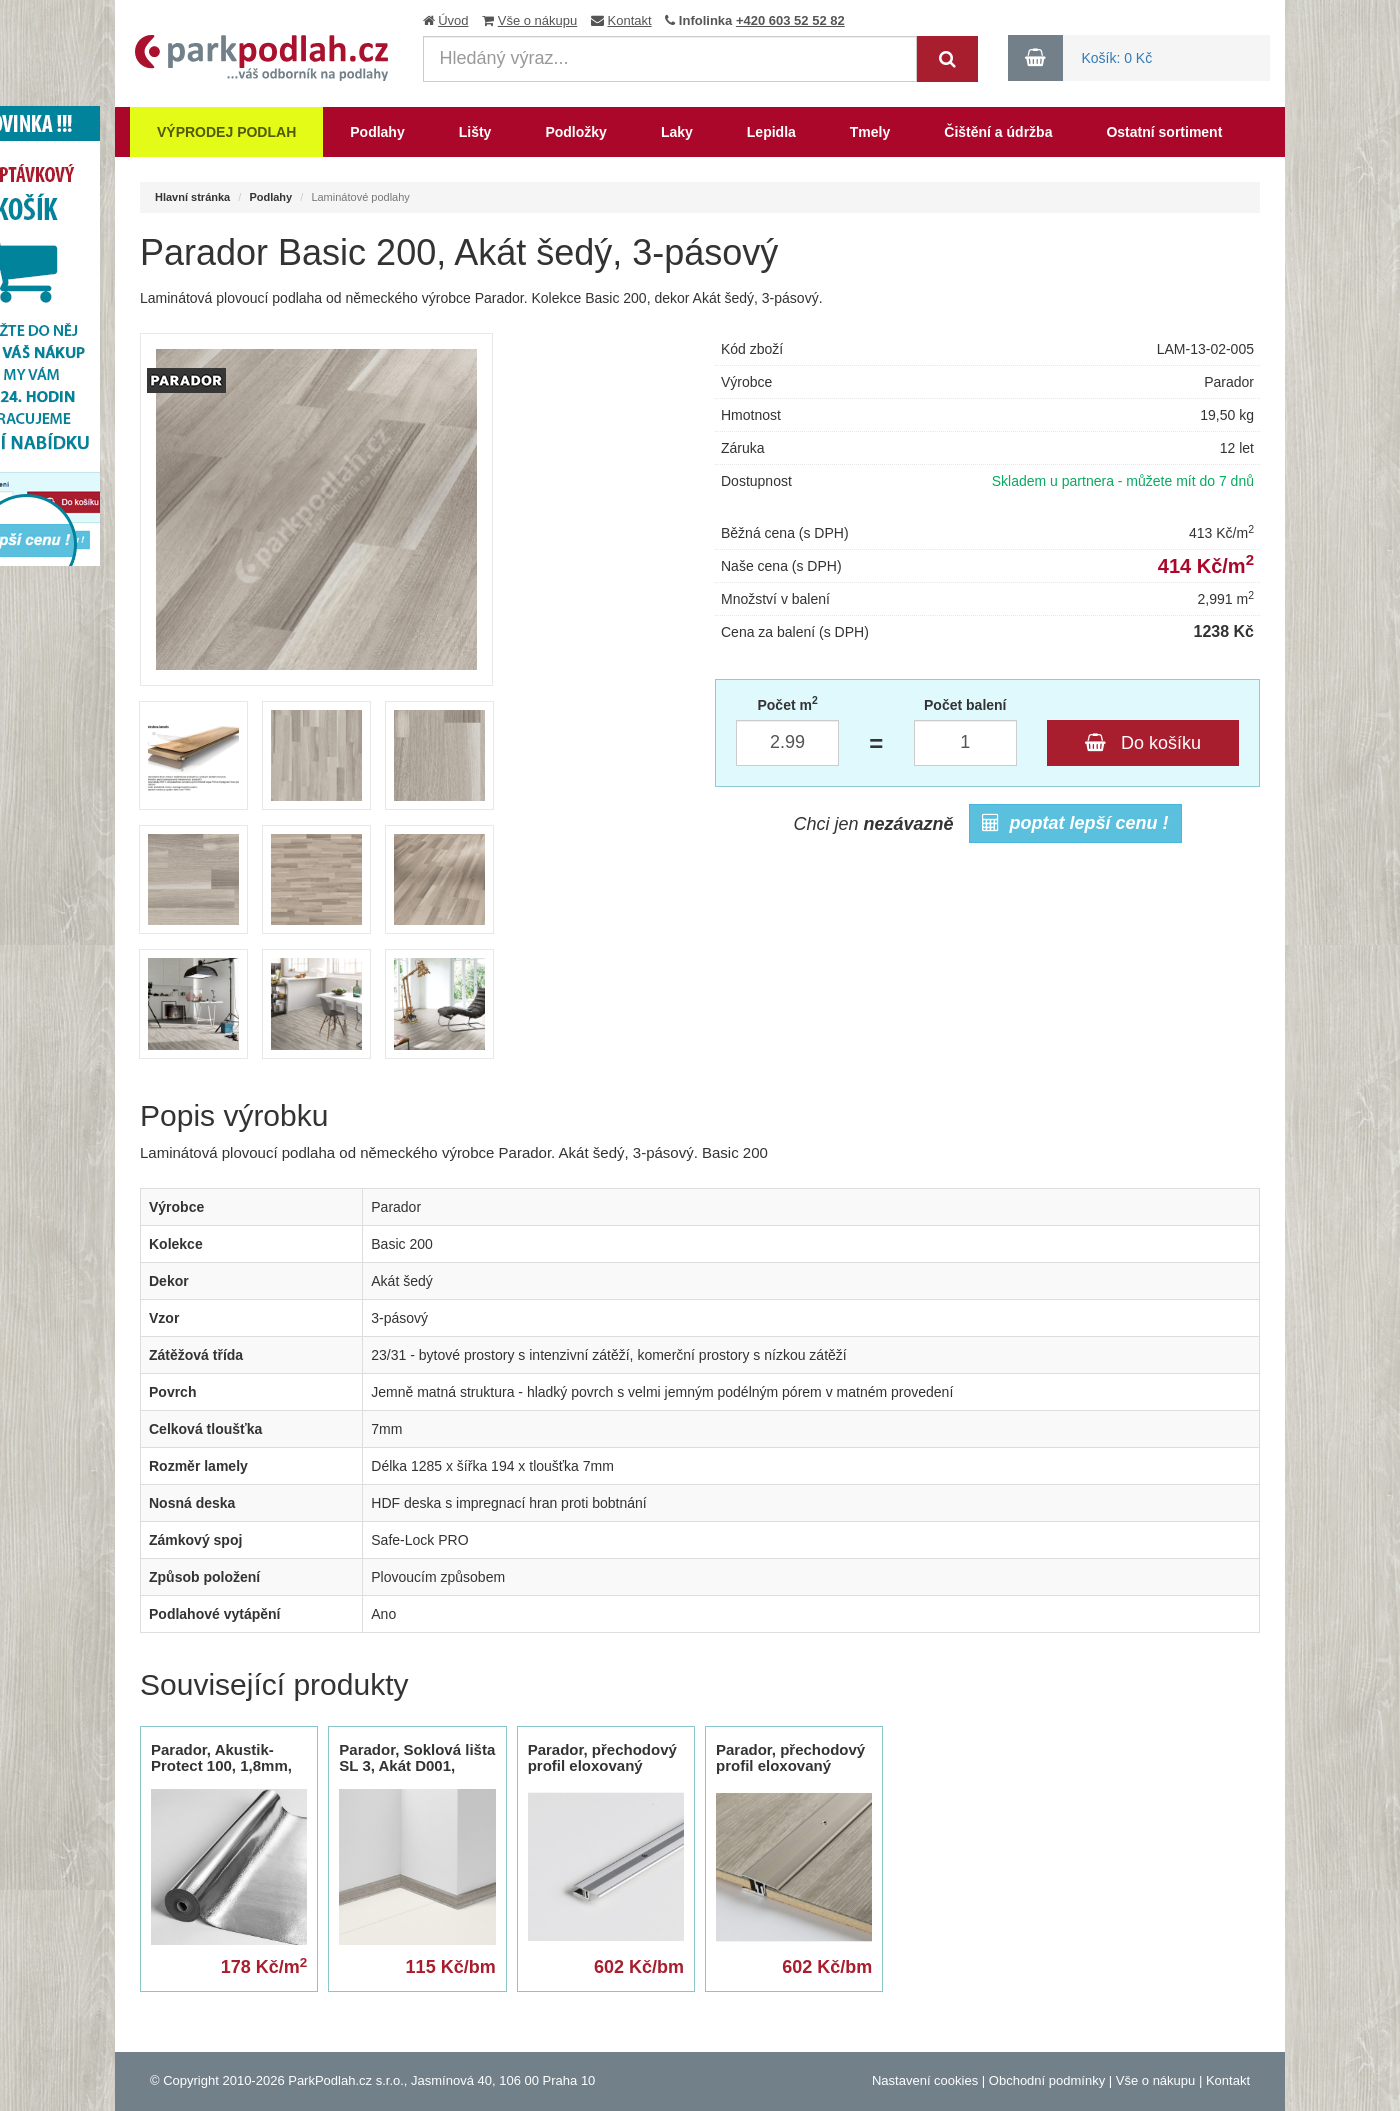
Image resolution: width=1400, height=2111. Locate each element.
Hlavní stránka (192, 197)
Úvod (453, 20)
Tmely (870, 132)
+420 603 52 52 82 (790, 20)
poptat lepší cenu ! (1075, 823)
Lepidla (771, 132)
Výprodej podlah (226, 132)
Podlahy (377, 132)
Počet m (787, 704)
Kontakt (630, 20)
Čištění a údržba (998, 132)
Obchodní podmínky (1047, 2080)
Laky (677, 132)
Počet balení (965, 705)
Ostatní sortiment (1164, 132)
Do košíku (1143, 743)
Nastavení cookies (925, 2080)
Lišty (475, 132)
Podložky (575, 132)
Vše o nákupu (538, 20)
